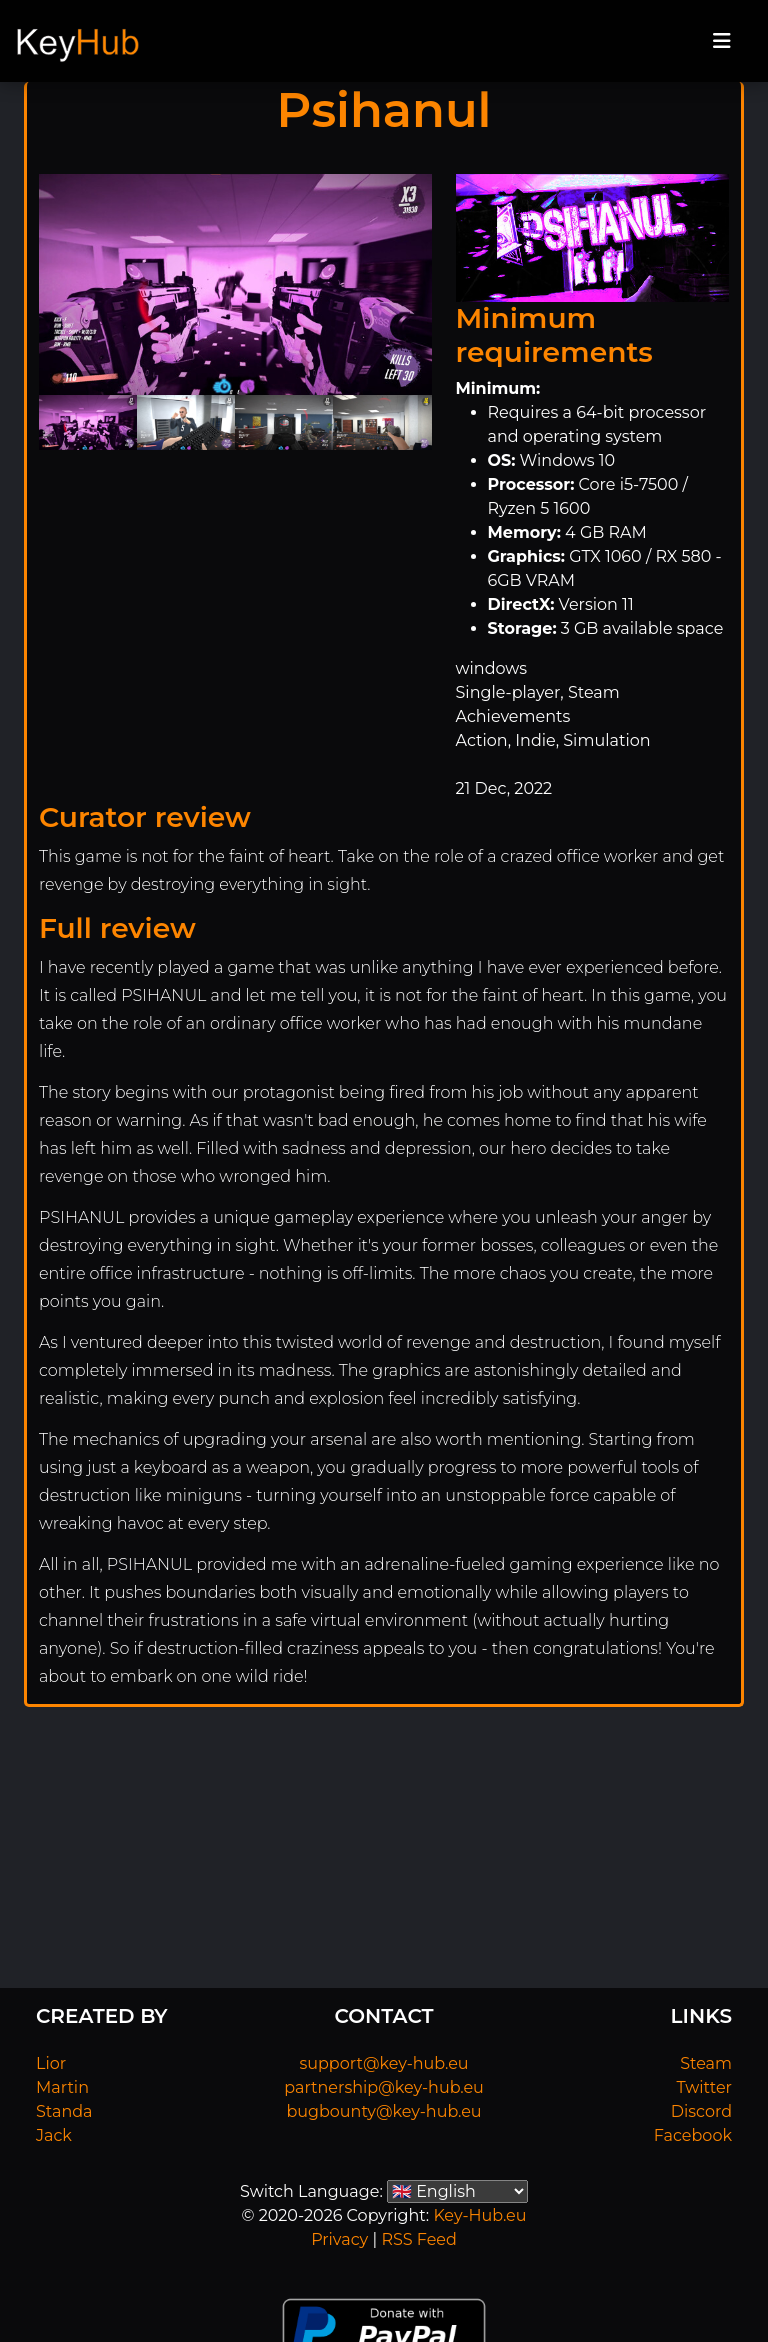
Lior (51, 2063)
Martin (62, 2087)
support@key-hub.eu (383, 2063)
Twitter (704, 2087)
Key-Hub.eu (479, 2215)
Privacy (339, 2239)
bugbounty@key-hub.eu (383, 2111)
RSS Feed (418, 2239)
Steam (706, 2063)
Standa (64, 2111)
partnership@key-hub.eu (384, 2087)
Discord (701, 2111)
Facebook (693, 2135)
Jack (54, 2135)
